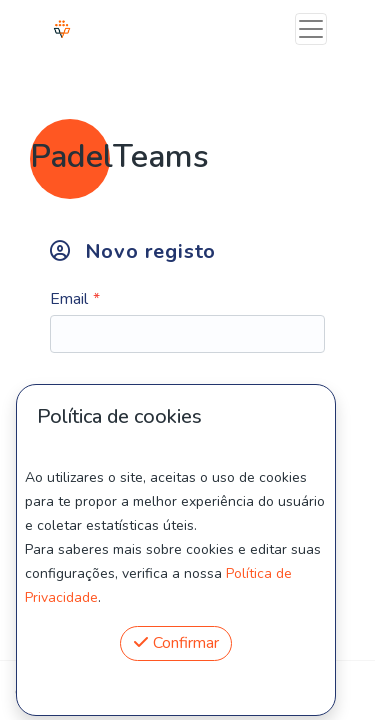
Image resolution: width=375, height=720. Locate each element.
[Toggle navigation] (311, 29)
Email (69, 299)
